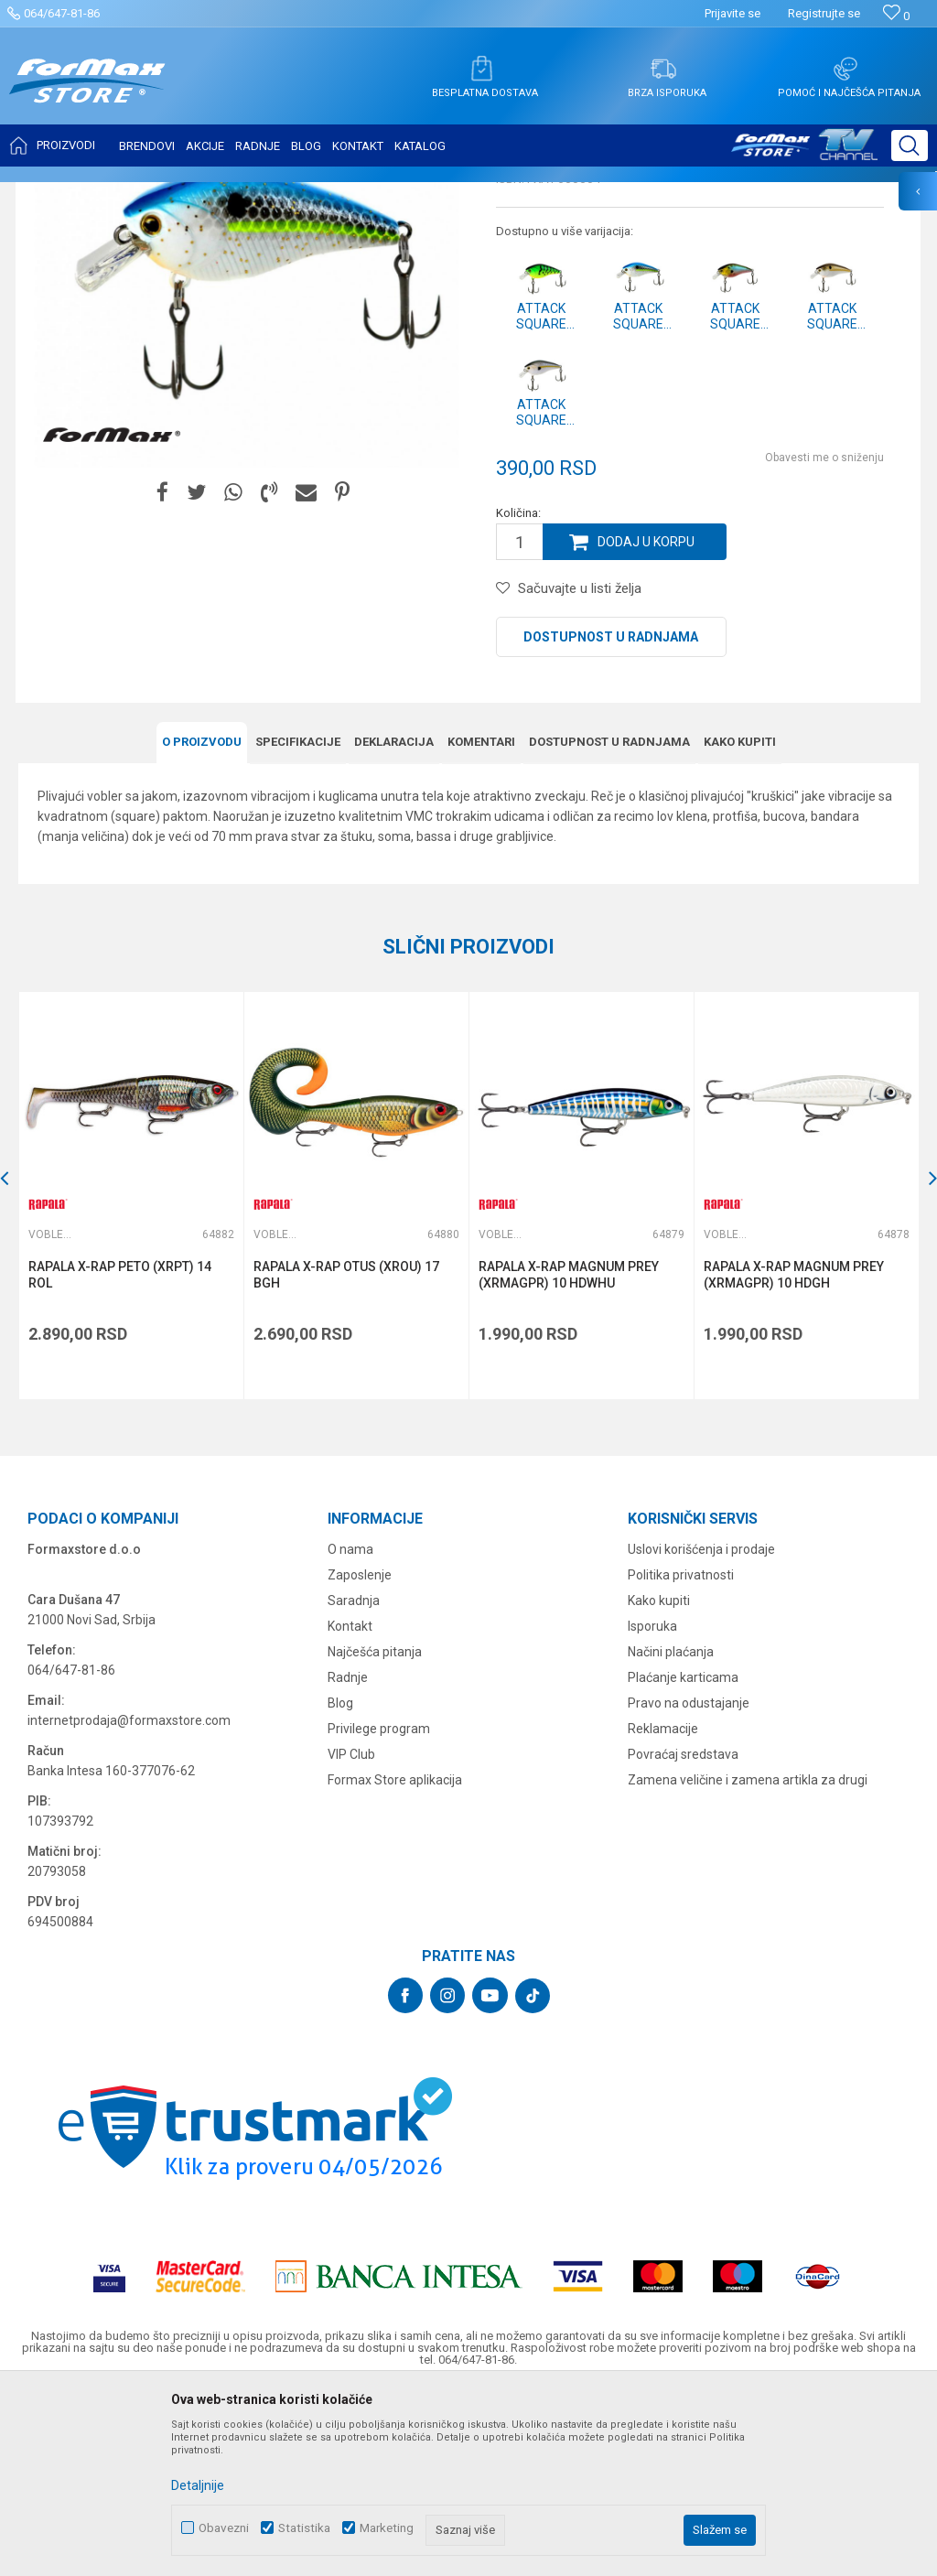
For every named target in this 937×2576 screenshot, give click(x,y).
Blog (340, 1884)
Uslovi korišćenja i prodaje (701, 1730)
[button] (909, 145)
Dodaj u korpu (646, 724)
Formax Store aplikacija (395, 1961)
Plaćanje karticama (683, 1858)
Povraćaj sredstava (683, 1935)
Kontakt (350, 1807)
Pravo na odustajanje (688, 1884)
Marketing (387, 2528)
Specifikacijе (297, 923)
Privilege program (379, 1909)
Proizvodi (122, 194)
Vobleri (241, 194)
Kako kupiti (740, 923)
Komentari (481, 923)
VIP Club (351, 1935)
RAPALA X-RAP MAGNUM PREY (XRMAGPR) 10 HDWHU (569, 1455)
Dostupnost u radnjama (610, 819)
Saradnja (354, 1781)
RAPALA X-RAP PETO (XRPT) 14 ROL (119, 1455)
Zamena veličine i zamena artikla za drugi (747, 1961)
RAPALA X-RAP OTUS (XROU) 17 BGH (346, 1455)
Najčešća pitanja (375, 1833)
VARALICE (184, 194)
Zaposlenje (360, 1756)
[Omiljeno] (896, 16)
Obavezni (224, 2528)
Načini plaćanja (671, 1833)
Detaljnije (197, 2485)
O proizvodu (202, 923)
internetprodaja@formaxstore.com (129, 1901)
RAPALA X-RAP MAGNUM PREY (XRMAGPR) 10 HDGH (794, 1455)
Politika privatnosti (681, 1756)
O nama (350, 1730)
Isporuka (652, 1807)
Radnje (348, 1858)
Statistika (304, 2528)
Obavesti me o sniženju (824, 639)
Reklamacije (663, 1909)
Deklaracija (394, 923)
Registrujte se (824, 13)
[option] (130, 1376)
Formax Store (51, 194)
